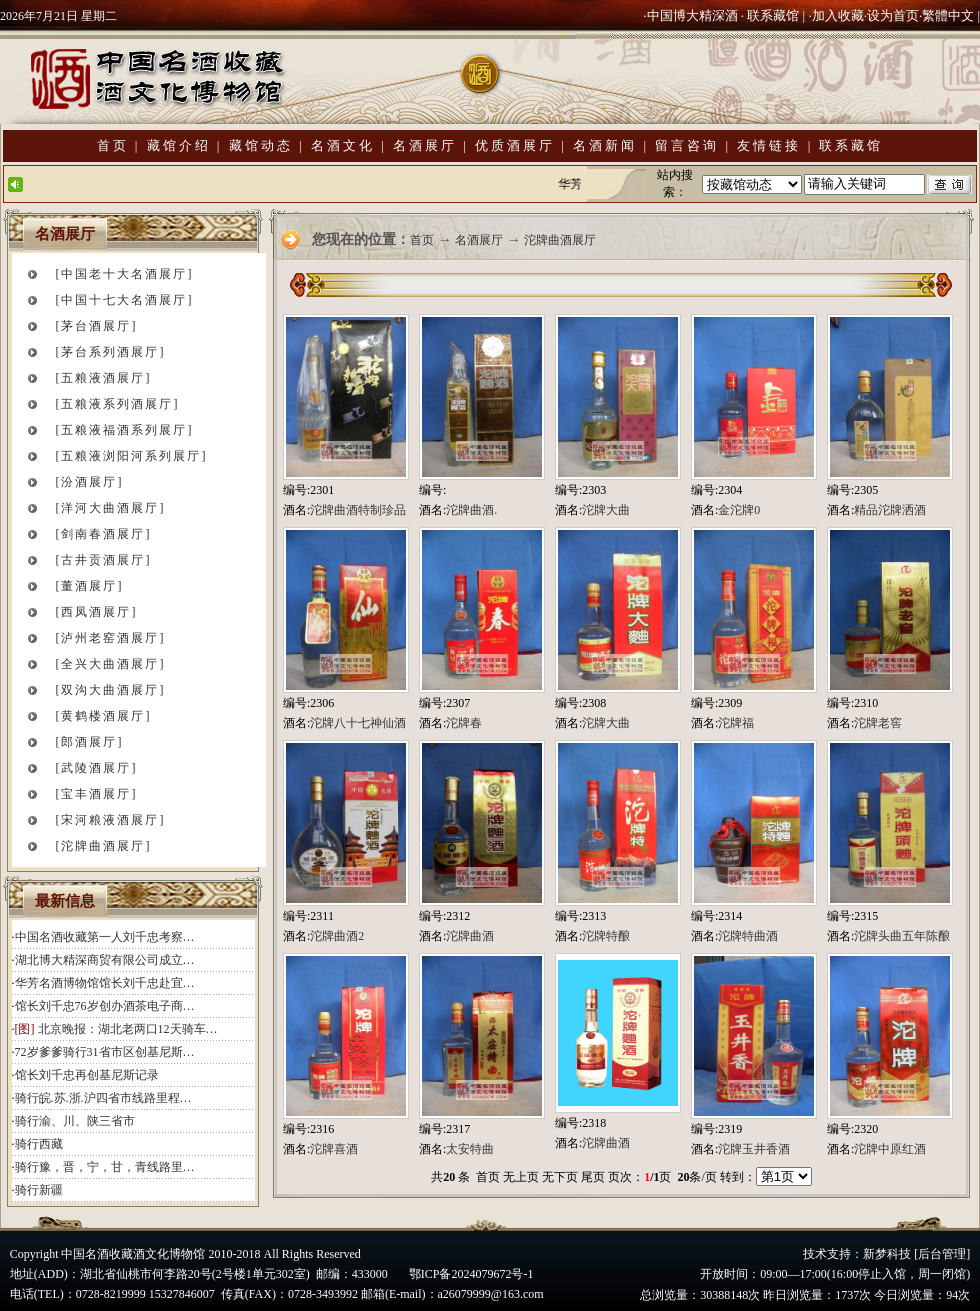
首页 (113, 145)
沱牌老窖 (878, 723)
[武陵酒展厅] (97, 768)
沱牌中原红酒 (890, 1149)
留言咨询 (687, 145)
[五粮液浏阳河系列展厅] (132, 456)
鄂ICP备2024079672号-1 (471, 1274)
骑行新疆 (39, 1190)
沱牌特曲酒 (748, 936)
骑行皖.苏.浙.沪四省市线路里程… (103, 1098)
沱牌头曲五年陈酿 (902, 936)
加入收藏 (838, 15)
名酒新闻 (605, 145)
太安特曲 (470, 1149)
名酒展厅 (425, 145)
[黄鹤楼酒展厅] (104, 716)
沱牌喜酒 (334, 1149)
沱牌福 (736, 723)
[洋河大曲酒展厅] (111, 508)
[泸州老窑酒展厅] (111, 638)
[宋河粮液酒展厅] (111, 820)
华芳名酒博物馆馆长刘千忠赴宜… (105, 983)
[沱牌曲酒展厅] (104, 846)
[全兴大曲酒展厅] (111, 664)
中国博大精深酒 (692, 15)
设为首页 (893, 15)
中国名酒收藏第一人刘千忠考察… (105, 937)
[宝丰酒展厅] (97, 794)
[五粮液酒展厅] (104, 378)
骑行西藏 (39, 1144)
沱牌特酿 (606, 936)
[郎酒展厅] (90, 742)
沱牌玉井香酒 (754, 1149)
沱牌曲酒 (470, 936)
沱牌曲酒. (471, 510)
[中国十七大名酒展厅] (125, 300)
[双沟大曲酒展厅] (111, 690)
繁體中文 (948, 15)
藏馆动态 (261, 145)
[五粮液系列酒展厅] (118, 404)
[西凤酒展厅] (97, 612)
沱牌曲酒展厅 (560, 240)
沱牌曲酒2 (337, 936)
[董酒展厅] (90, 586)
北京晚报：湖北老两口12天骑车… (128, 1029)
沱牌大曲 (606, 510)
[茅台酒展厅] (97, 326)
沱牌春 (464, 723)
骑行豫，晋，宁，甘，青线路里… (105, 1167)
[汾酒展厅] (90, 482)
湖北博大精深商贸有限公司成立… (105, 960)
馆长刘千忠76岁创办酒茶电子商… (105, 1006)
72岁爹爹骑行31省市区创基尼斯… (105, 1052)
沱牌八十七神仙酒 (358, 723)
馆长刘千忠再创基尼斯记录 (87, 1075)
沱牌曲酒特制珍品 (358, 510)
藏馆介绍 (179, 145)
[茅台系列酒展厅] (111, 352)
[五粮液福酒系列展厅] (125, 430)
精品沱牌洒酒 (890, 510)
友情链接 (769, 145)
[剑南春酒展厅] (104, 534)
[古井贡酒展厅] (104, 560)
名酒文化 (343, 145)
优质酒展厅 (515, 145)
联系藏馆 (773, 15)
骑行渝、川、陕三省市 (75, 1121)
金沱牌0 (739, 510)
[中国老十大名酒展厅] (125, 274)
